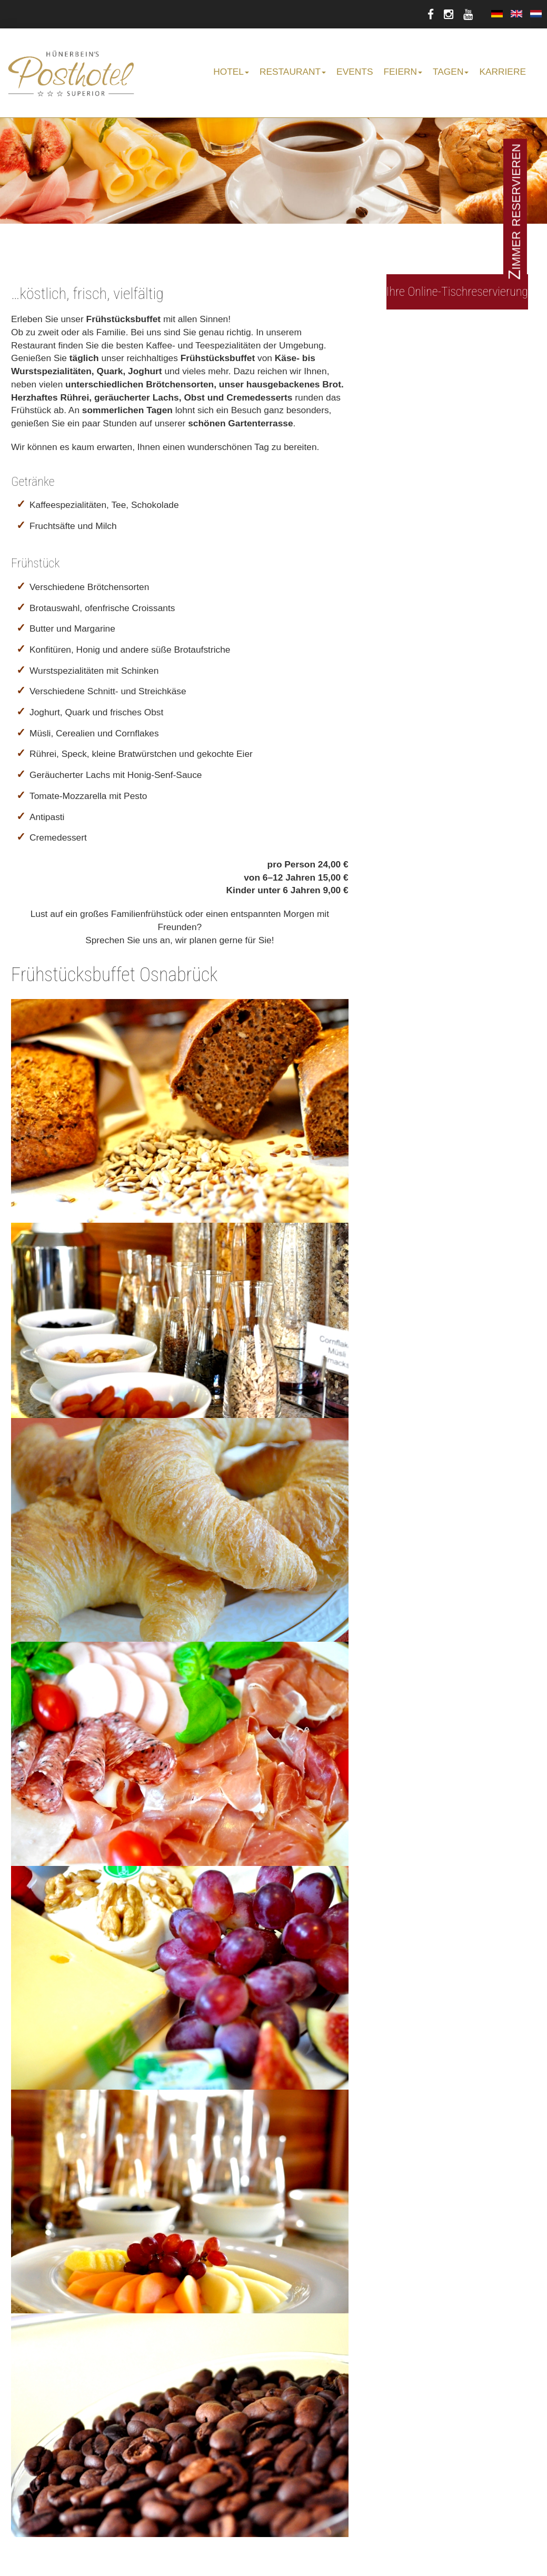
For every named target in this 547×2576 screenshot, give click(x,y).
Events (354, 71)
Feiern (402, 71)
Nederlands (536, 13)
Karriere (502, 71)
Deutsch (497, 13)
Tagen (451, 71)
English (516, 13)
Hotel (231, 71)
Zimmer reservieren (514, 211)
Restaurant (293, 71)
